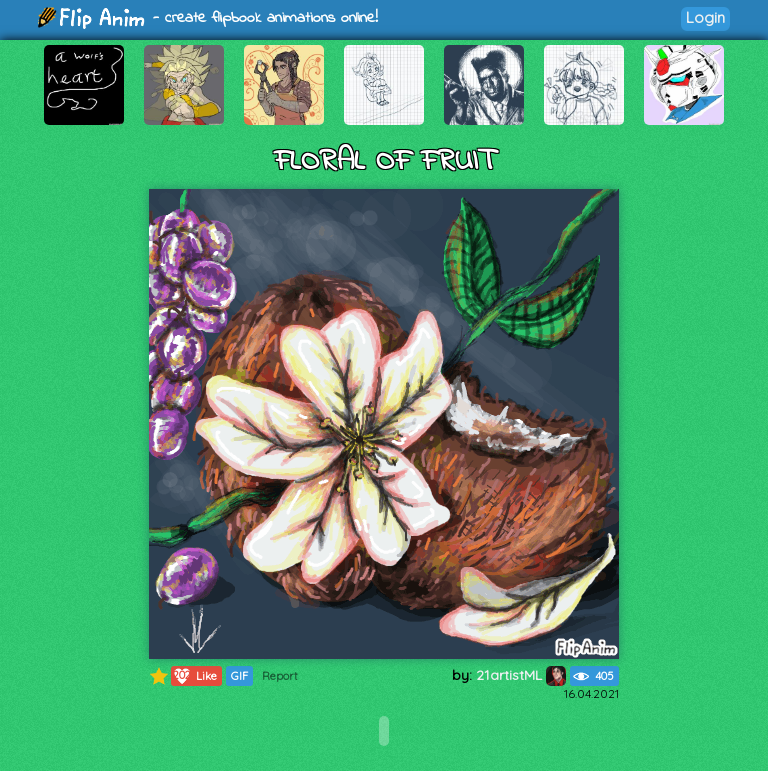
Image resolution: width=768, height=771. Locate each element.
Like (194, 676)
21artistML (521, 675)
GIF (239, 676)
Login (705, 17)
